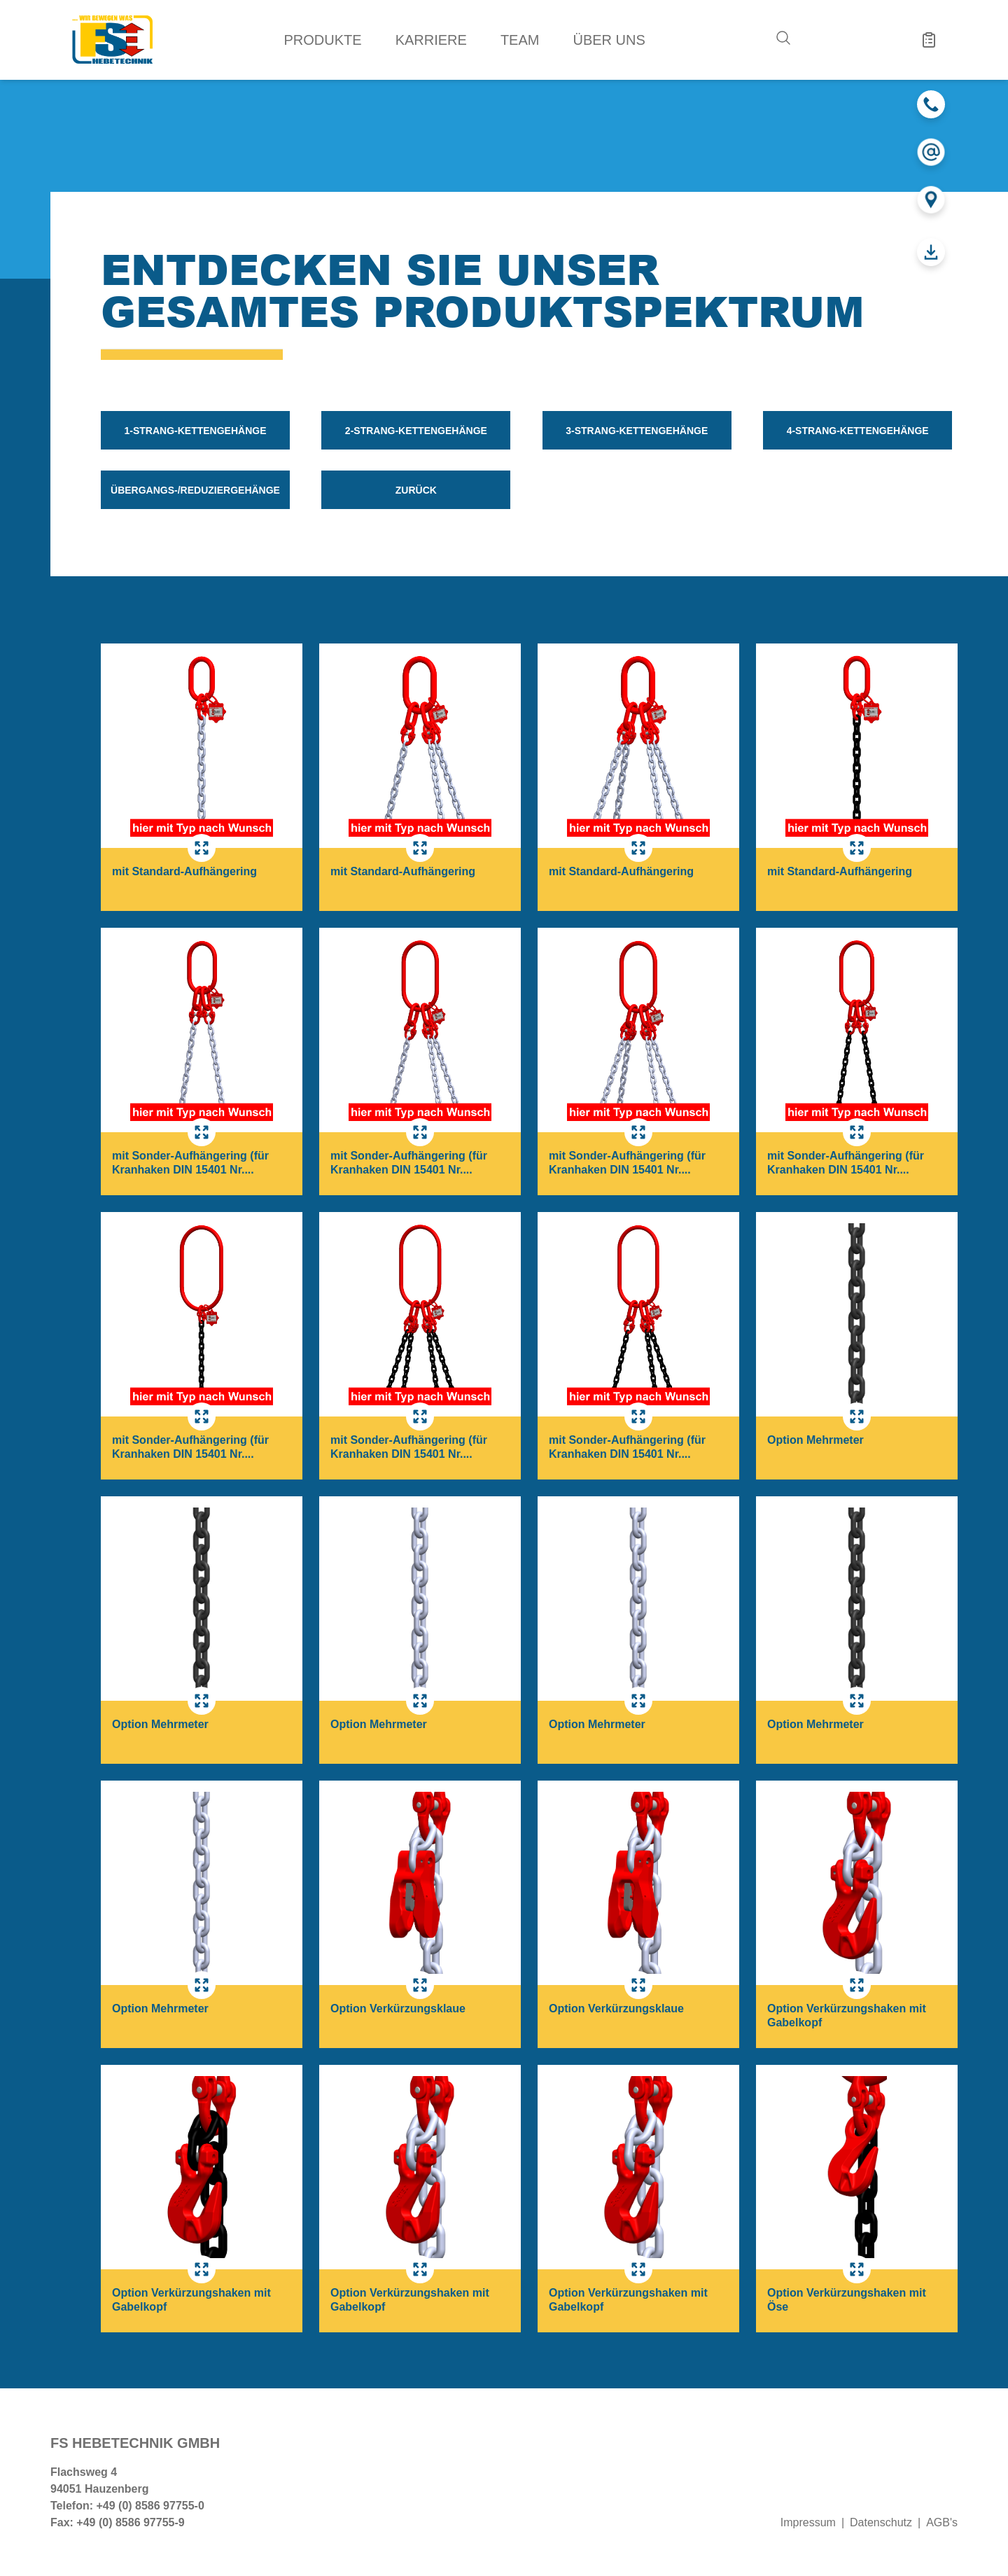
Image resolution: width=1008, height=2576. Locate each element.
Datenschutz (881, 2522)
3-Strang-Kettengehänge (637, 430)
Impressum (808, 2522)
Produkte (323, 40)
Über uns (609, 40)
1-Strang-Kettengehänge (195, 430)
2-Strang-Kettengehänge (416, 430)
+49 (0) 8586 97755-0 (150, 2506)
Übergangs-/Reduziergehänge (195, 490)
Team (520, 40)
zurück (416, 490)
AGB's (942, 2522)
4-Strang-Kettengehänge (858, 430)
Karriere (431, 40)
